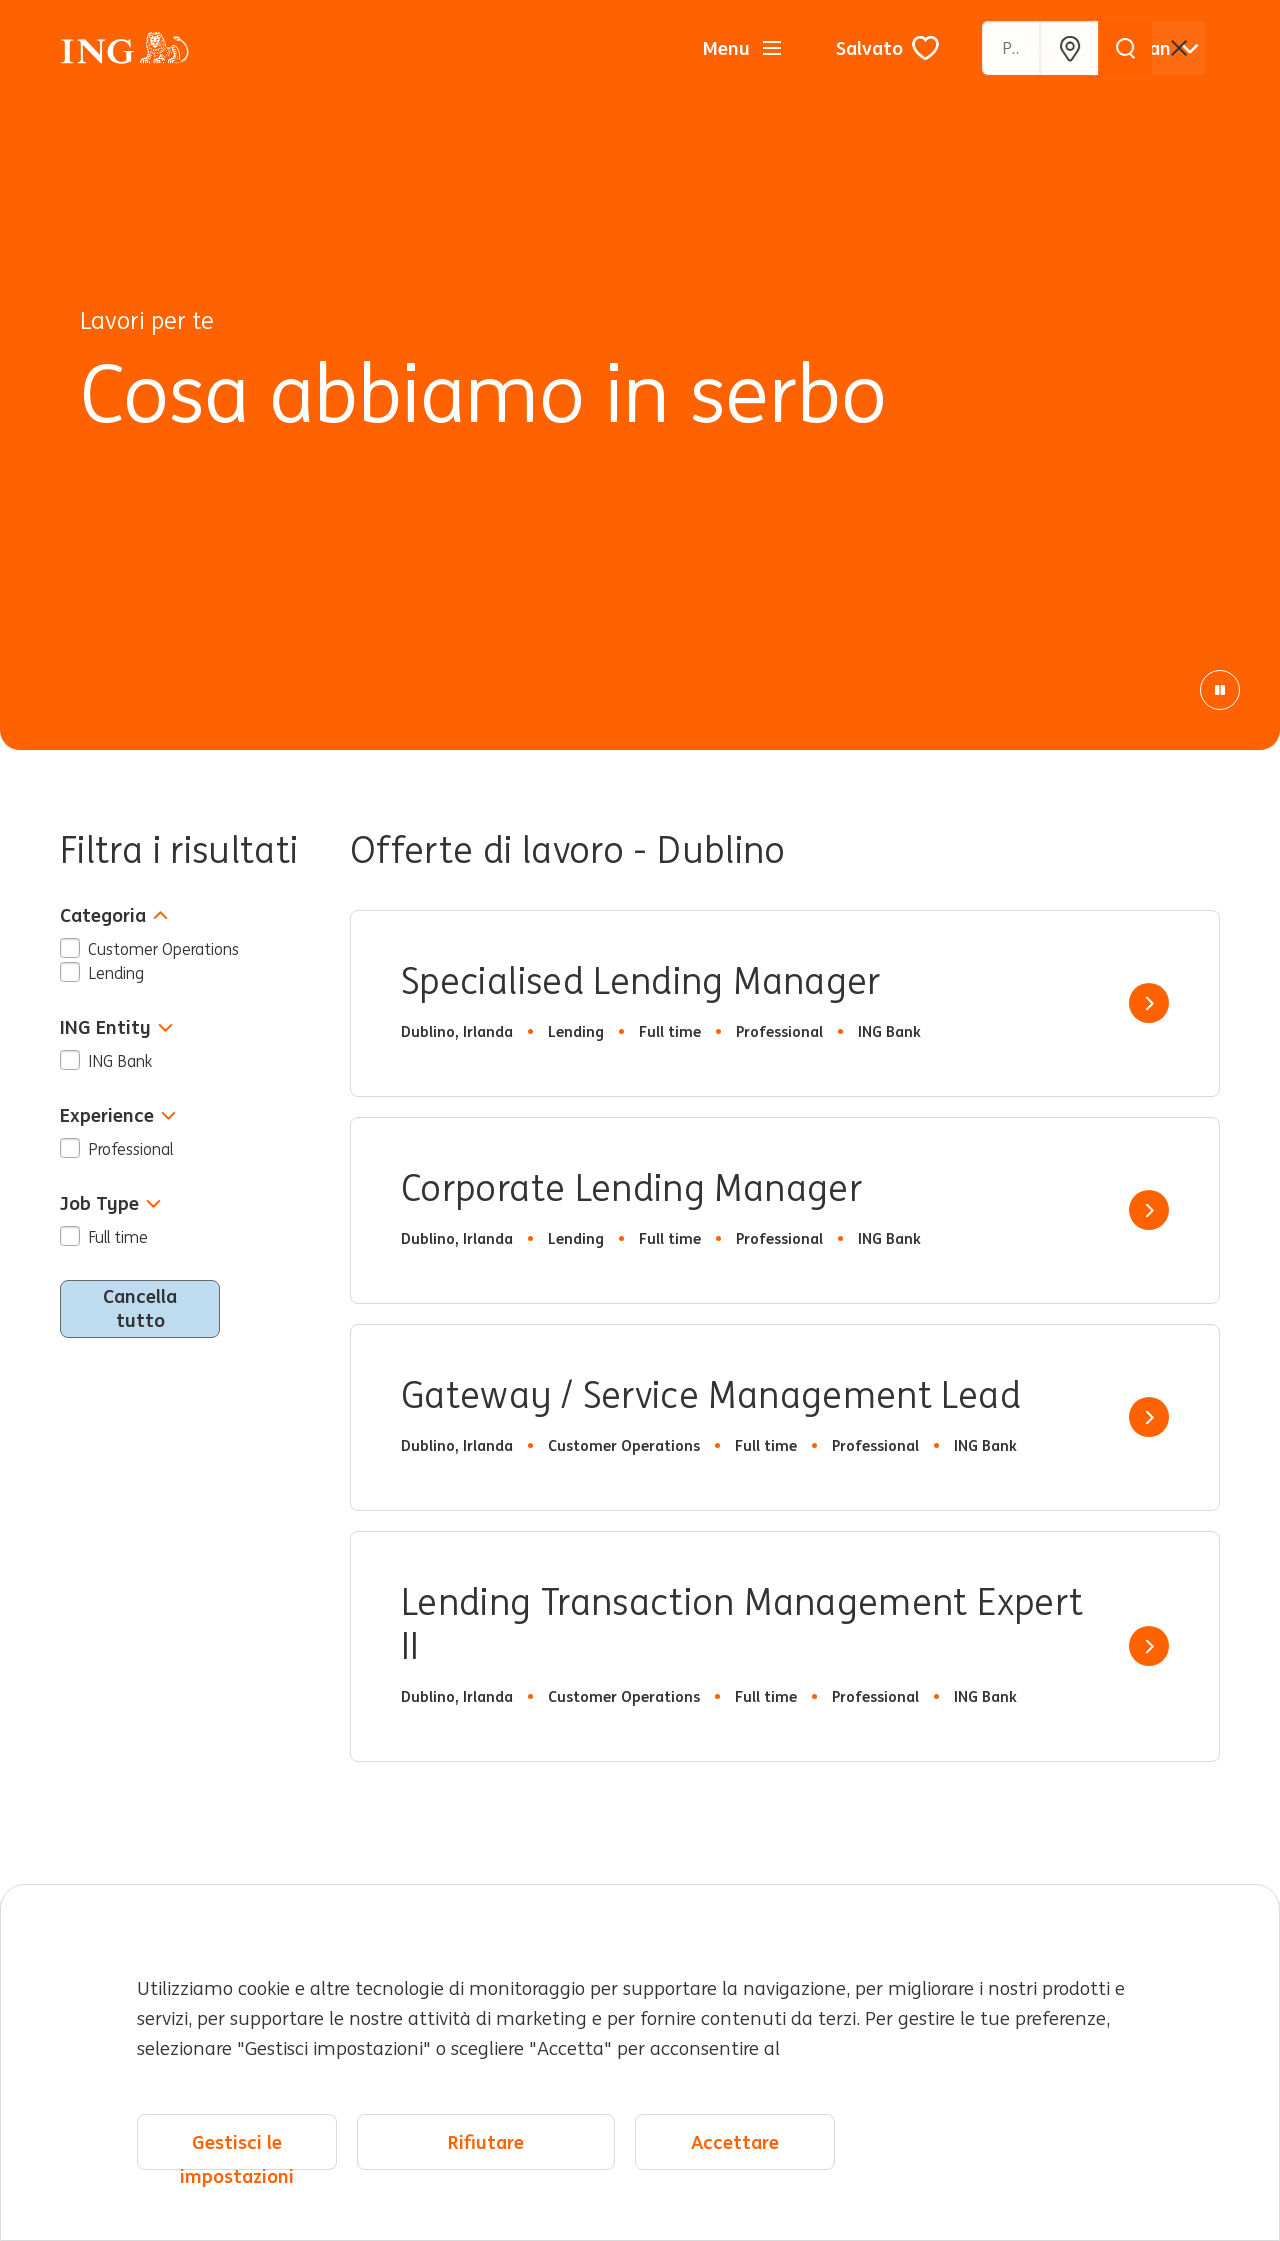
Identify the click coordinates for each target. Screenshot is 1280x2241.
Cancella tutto (140, 1308)
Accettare (735, 2142)
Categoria (114, 915)
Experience (118, 1115)
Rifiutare (486, 2142)
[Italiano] (1156, 48)
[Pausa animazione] (1220, 690)
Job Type (110, 1203)
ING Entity (116, 1027)
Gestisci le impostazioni (237, 2150)
